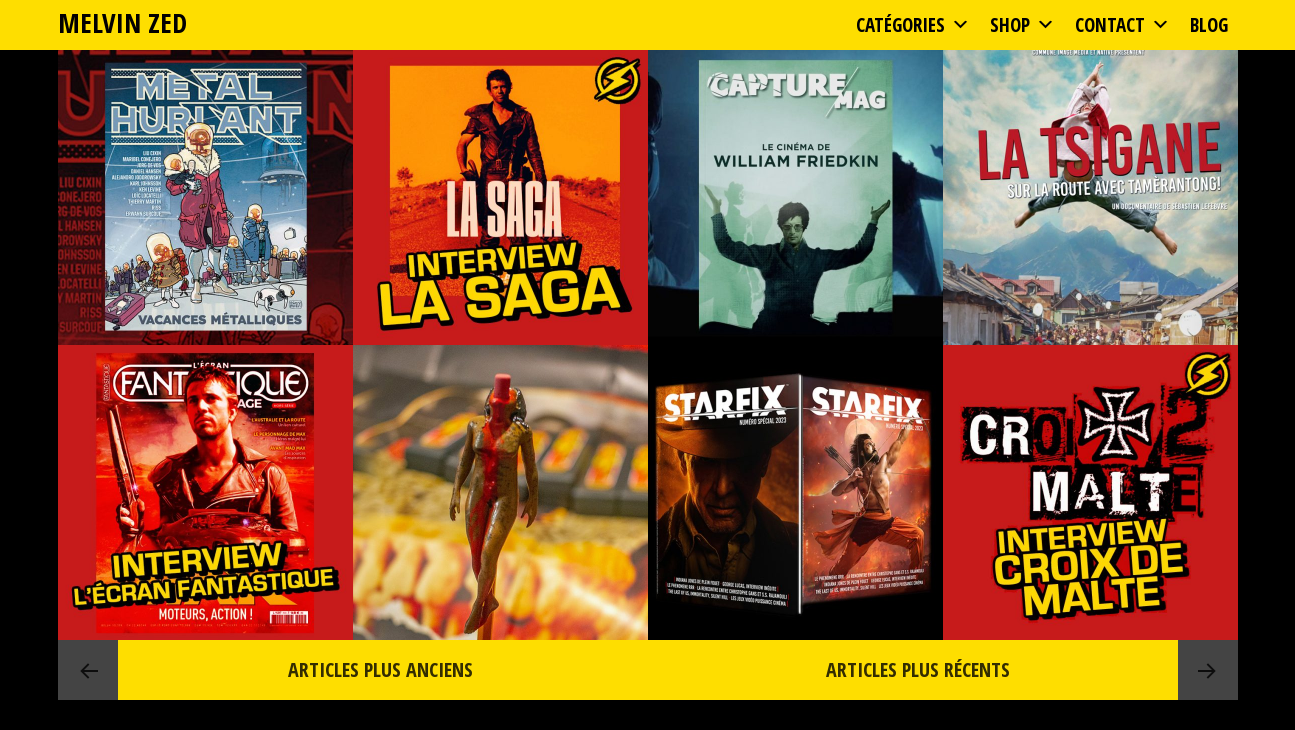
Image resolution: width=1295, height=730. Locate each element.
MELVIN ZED (122, 22)
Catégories (913, 25)
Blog (1209, 25)
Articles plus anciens (378, 669)
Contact (1122, 25)
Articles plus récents (918, 669)
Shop (1022, 25)
